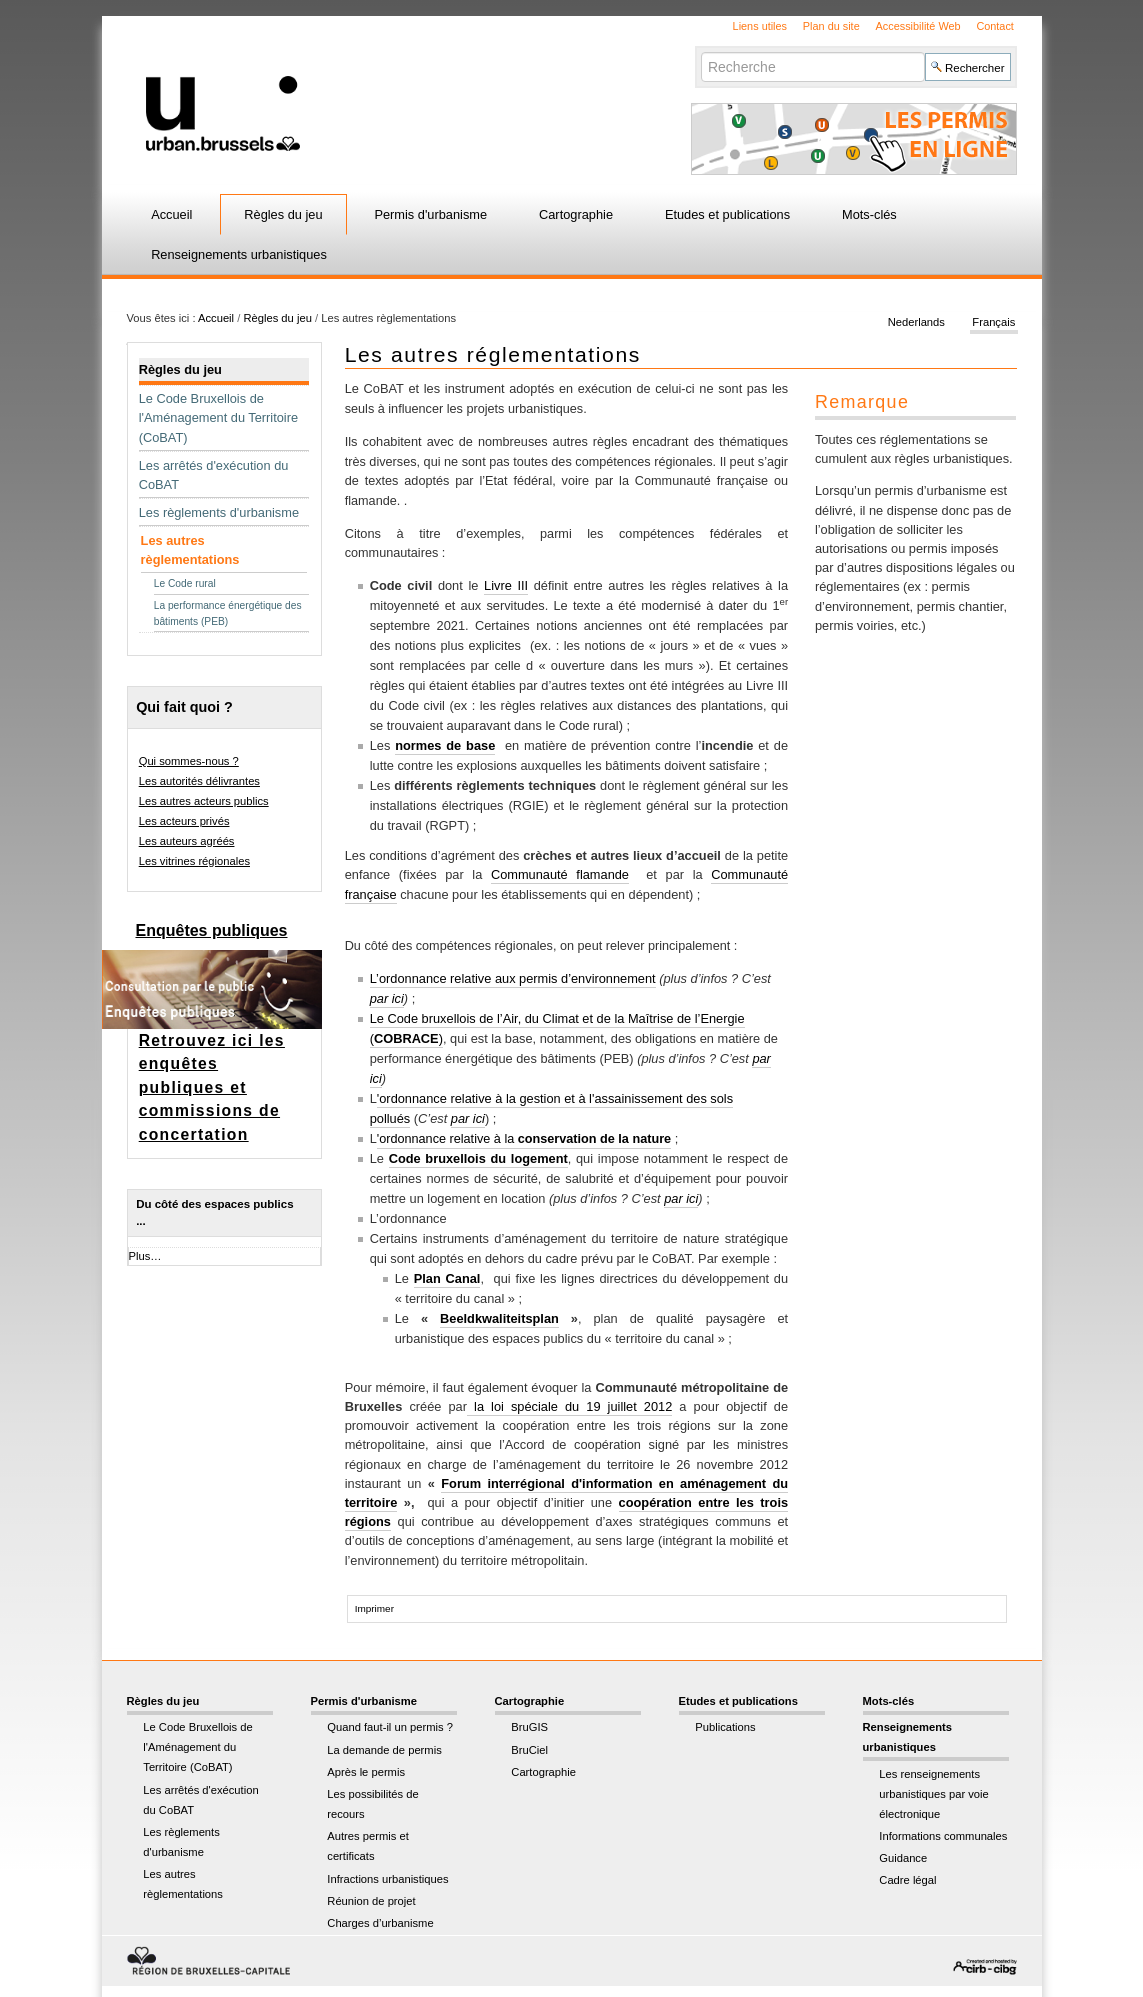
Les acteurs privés (184, 821)
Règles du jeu (283, 214)
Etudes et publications (727, 214)
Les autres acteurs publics (204, 801)
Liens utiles (760, 26)
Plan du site (831, 26)
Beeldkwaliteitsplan (499, 1318)
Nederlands (916, 322)
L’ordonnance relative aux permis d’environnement (513, 978)
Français (993, 322)
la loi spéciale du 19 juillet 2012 (573, 1406)
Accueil (171, 214)
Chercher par (700, 51)
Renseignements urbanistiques (239, 254)
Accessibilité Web (918, 26)
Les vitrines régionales (194, 861)
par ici (387, 998)
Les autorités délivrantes (199, 781)
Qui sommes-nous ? (189, 761)
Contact (994, 26)
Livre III (506, 585)
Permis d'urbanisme (430, 214)
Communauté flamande (560, 874)
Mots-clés (869, 214)
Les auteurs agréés (187, 841)
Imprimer (374, 1608)
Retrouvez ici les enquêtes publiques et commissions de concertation (212, 1087)
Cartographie (576, 214)
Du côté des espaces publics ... (214, 1212)
